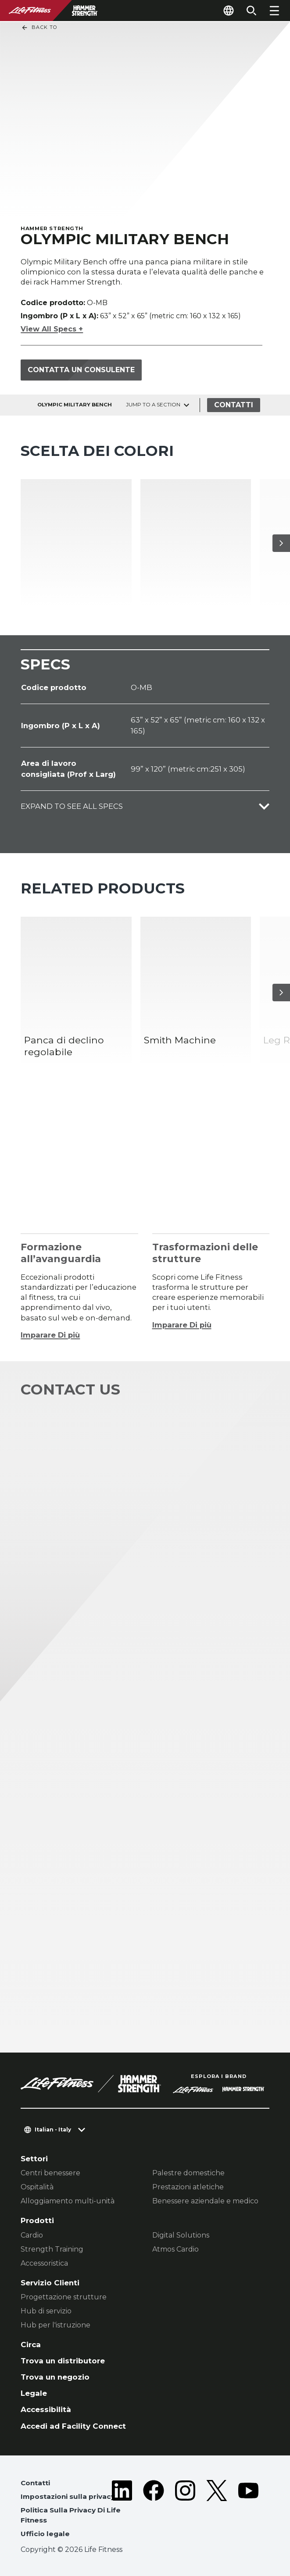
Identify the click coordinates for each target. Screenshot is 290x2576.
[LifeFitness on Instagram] (185, 2510)
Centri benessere (50, 2173)
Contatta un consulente (81, 370)
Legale (34, 2393)
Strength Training (52, 2249)
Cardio (32, 2235)
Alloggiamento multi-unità (68, 2201)
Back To (39, 27)
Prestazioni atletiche (188, 2187)
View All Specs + (52, 329)
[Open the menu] (274, 10)
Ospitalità (37, 2187)
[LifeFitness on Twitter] (216, 2510)
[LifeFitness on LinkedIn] (121, 2510)
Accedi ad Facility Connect (73, 2426)
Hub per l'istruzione (55, 2325)
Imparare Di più (50, 1335)
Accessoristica (44, 2263)
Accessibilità (46, 2409)
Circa (31, 2344)
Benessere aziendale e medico (205, 2201)
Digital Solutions (180, 2235)
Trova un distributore (63, 2360)
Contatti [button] (35, 2483)
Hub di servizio (46, 2311)
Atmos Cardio (175, 2249)
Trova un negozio (55, 2377)
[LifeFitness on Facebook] (153, 2510)
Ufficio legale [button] (45, 2534)
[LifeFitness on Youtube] (248, 2510)
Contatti (233, 405)
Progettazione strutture (64, 2297)
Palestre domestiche (188, 2173)
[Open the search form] (251, 10)
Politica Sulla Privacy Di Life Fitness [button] (71, 2515)
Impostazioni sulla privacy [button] (68, 2496)
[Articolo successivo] (281, 543)
